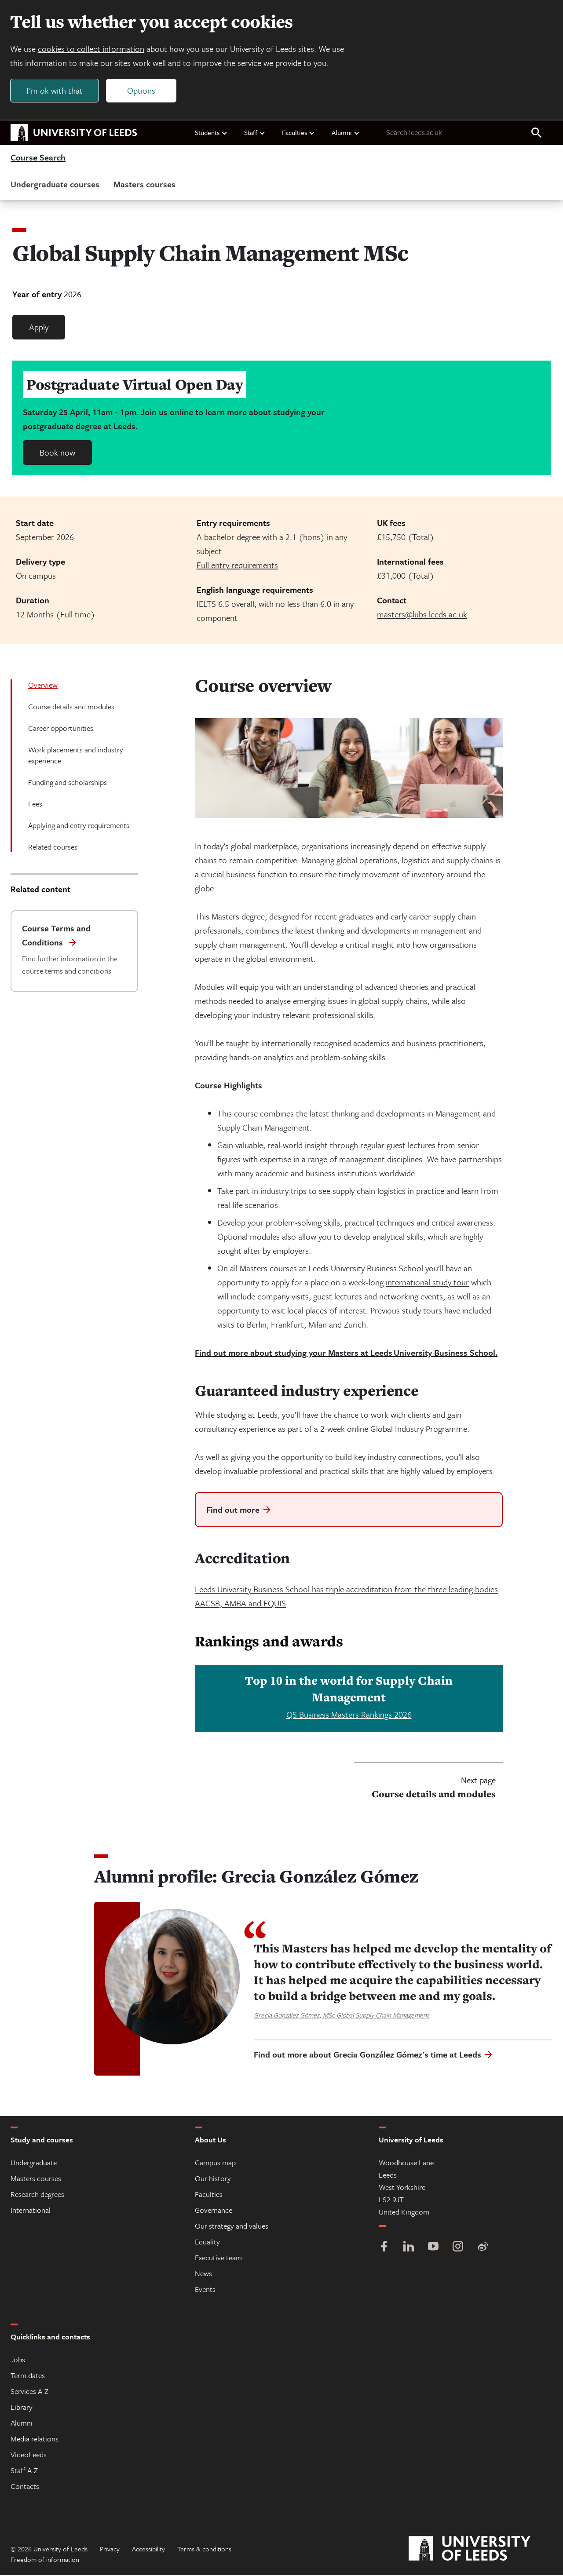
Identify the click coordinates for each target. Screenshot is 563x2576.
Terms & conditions (204, 2549)
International (31, 2210)
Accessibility (148, 2549)
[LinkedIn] (409, 2248)
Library (22, 2407)
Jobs (18, 2360)
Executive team (218, 2258)
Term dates (28, 2376)
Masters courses (144, 185)
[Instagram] (458, 2248)
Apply (38, 328)
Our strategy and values (231, 2226)
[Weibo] (482, 2248)
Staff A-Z (24, 2471)
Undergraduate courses (55, 185)
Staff (255, 133)
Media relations (34, 2439)
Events (205, 2289)
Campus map (215, 2163)
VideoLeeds (29, 2455)
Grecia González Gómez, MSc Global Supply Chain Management (341, 2016)
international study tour (427, 1283)
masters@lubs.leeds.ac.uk (422, 615)
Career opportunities (60, 728)
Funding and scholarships (67, 782)
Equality (207, 2242)
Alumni (346, 133)
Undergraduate (34, 2163)
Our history (213, 2179)
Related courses (52, 847)
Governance (213, 2210)
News (203, 2274)
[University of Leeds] (480, 2550)
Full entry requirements (237, 566)
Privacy (110, 2549)
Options (142, 91)
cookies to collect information (91, 49)
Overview (43, 685)
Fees (35, 804)
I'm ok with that (55, 91)
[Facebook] (384, 2248)
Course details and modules (71, 707)
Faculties (298, 133)
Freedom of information (45, 2560)
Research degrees (37, 2194)
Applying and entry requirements (78, 826)
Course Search (38, 158)
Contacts (25, 2486)
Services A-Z (29, 2391)
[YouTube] (433, 2248)
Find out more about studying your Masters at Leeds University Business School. (346, 1353)
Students (211, 133)
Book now (57, 453)
